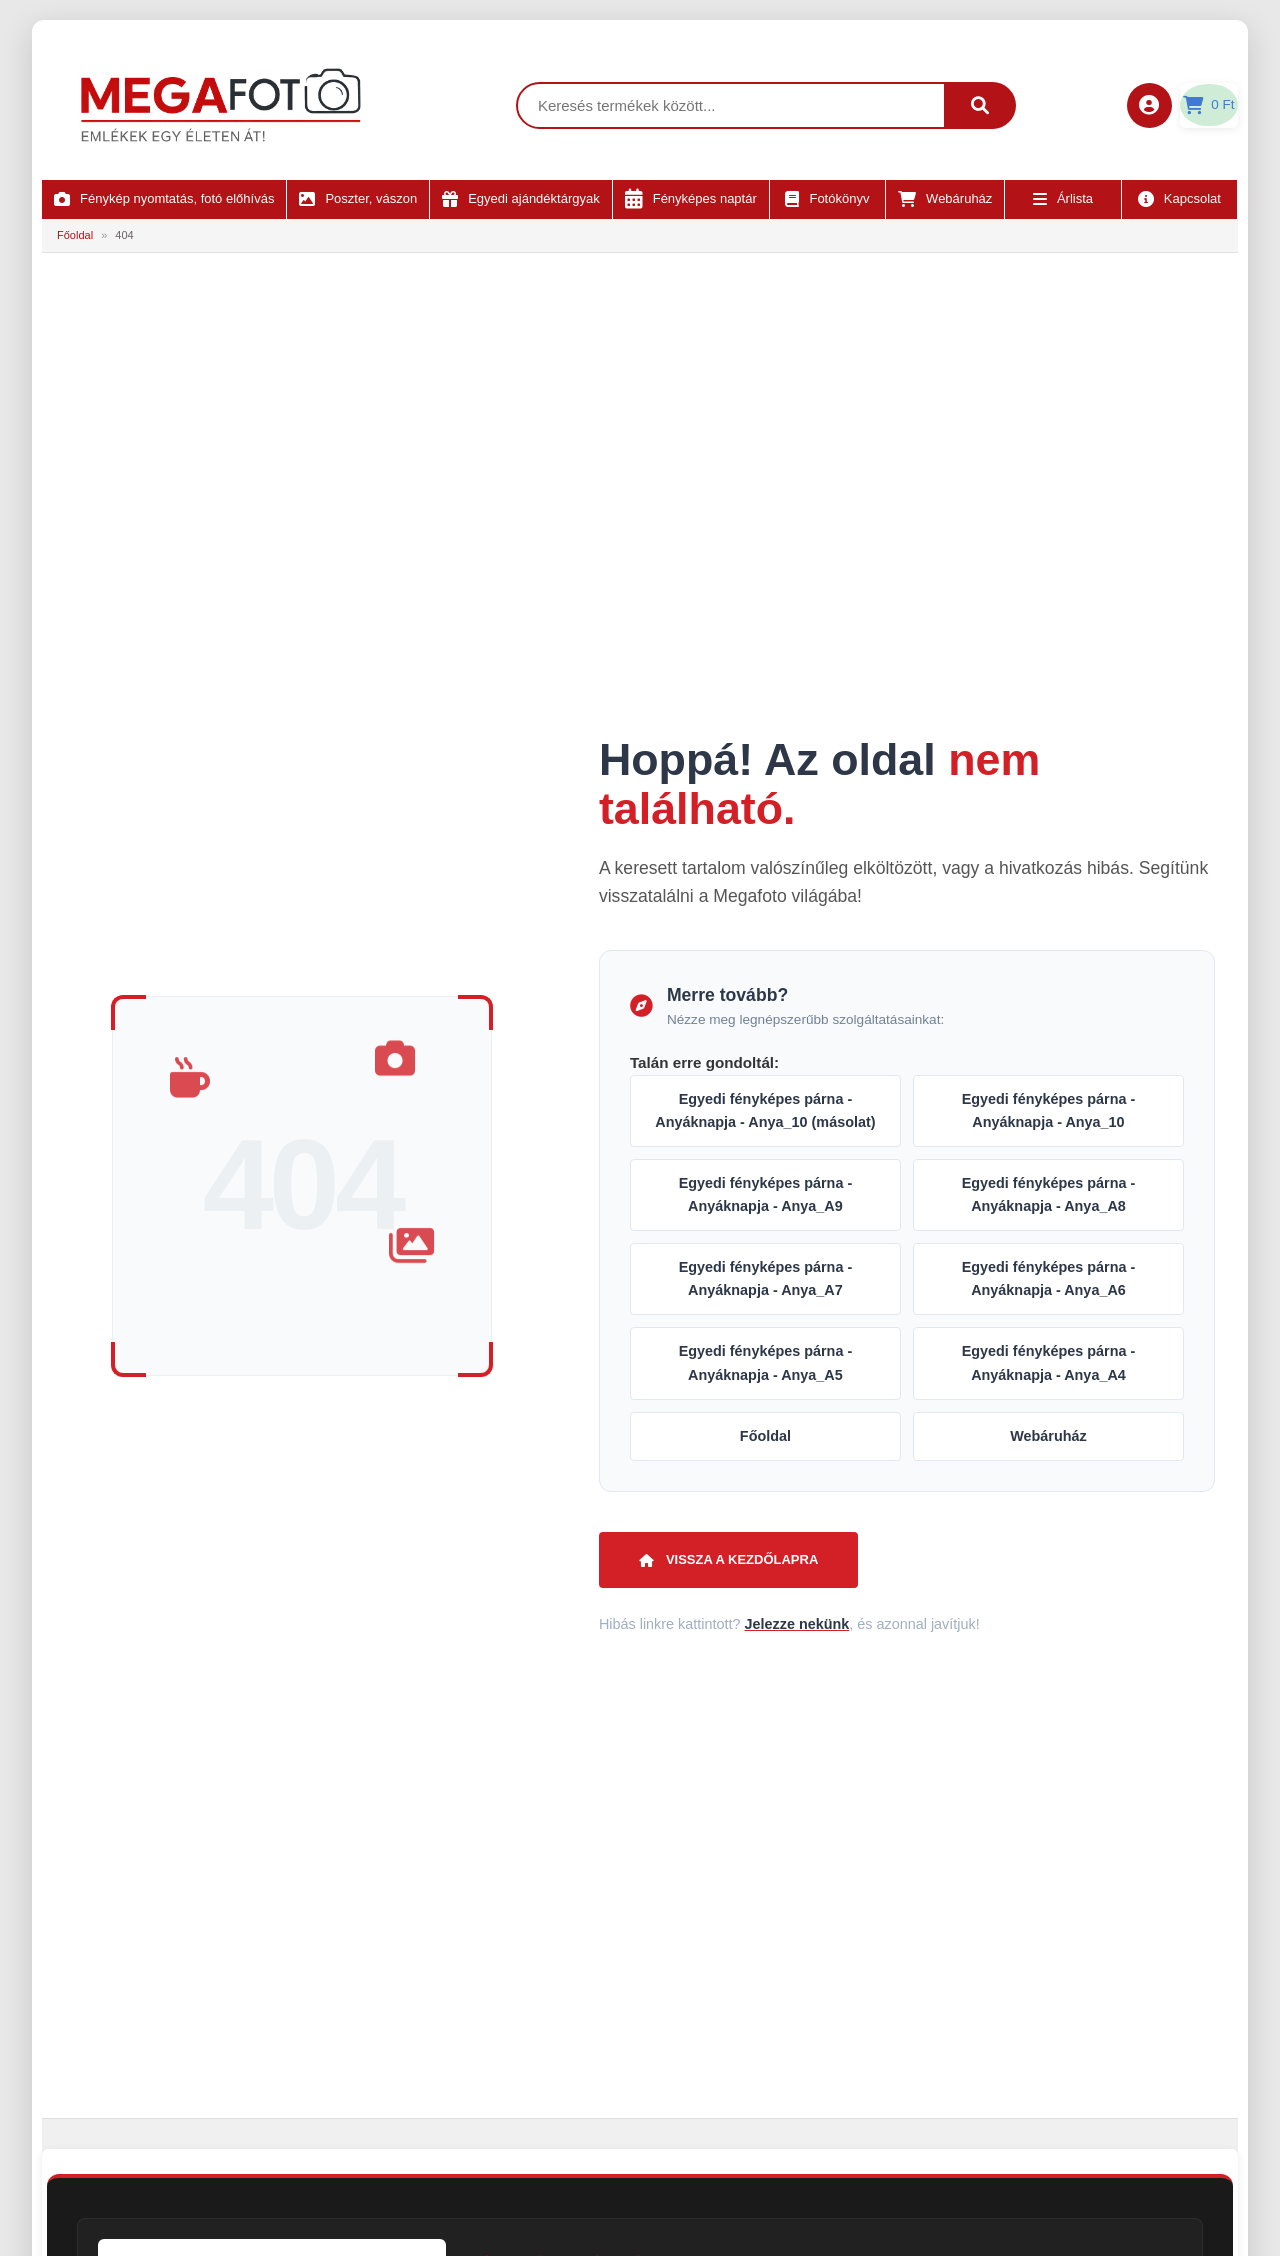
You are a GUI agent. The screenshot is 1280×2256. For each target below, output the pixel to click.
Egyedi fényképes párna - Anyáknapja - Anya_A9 (766, 1194)
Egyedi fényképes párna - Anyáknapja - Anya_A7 (766, 1278)
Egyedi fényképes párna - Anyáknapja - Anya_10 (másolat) (765, 1110)
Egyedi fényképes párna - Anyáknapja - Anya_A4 (1049, 1362)
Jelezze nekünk (796, 1624)
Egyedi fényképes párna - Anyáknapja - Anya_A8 (1049, 1194)
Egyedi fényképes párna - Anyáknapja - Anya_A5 (766, 1362)
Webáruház (1048, 1436)
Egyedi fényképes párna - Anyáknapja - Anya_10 (1049, 1110)
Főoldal (75, 235)
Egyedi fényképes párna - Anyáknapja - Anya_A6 (1049, 1278)
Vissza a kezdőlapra (728, 1559)
